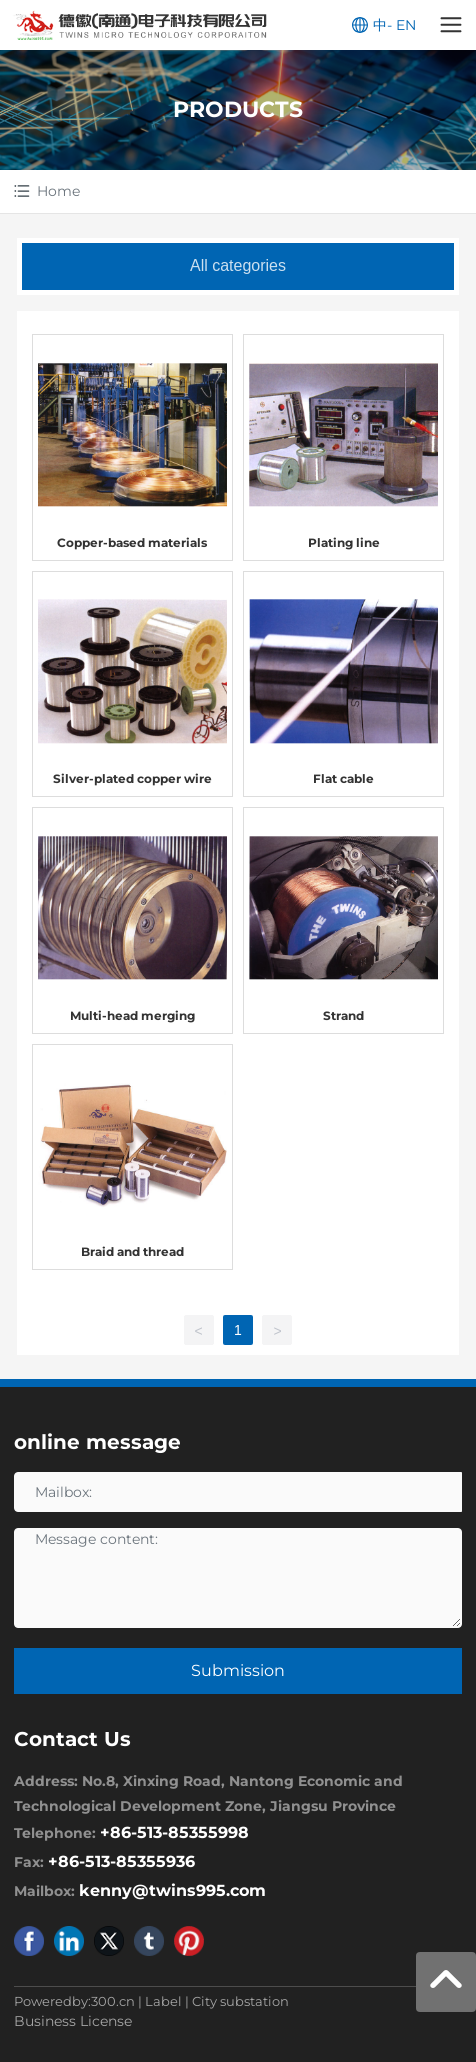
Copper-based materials (132, 542)
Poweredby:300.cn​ (74, 2001)
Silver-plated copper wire (132, 778)
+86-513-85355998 (174, 1832)
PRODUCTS (238, 109)
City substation (240, 2001)
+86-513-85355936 (121, 1861)
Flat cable (343, 778)
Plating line (344, 542)
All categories (238, 265)
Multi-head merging (132, 1015)
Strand (343, 1015)
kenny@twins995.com (172, 1890)
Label (163, 2001)
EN (406, 25)
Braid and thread (132, 1251)
